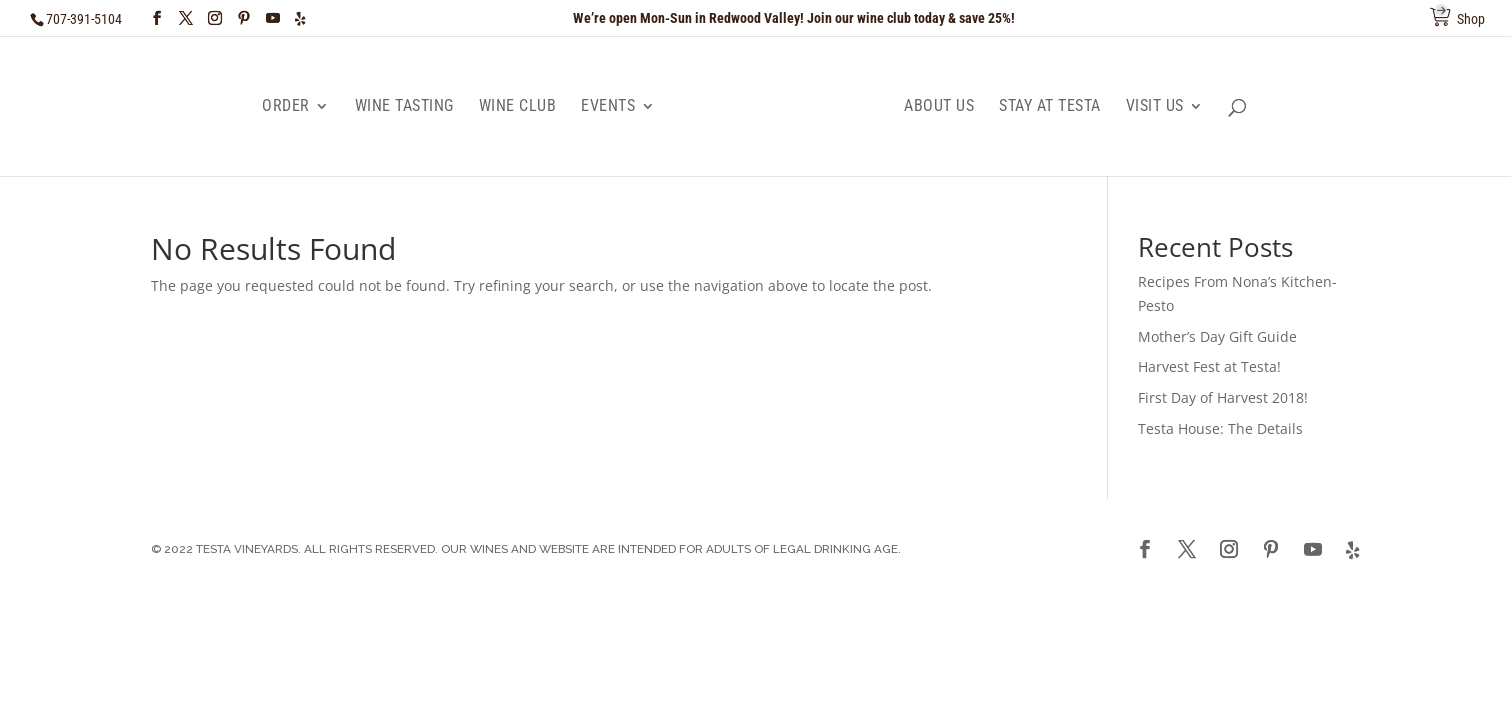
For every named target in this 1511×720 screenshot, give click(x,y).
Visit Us (1155, 107)
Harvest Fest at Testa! (1209, 366)
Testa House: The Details (1220, 428)
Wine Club (518, 107)
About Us (939, 107)
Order (286, 107)
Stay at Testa (1050, 107)
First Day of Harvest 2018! (1223, 397)
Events (608, 107)
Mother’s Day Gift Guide (1217, 336)
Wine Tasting (404, 107)
